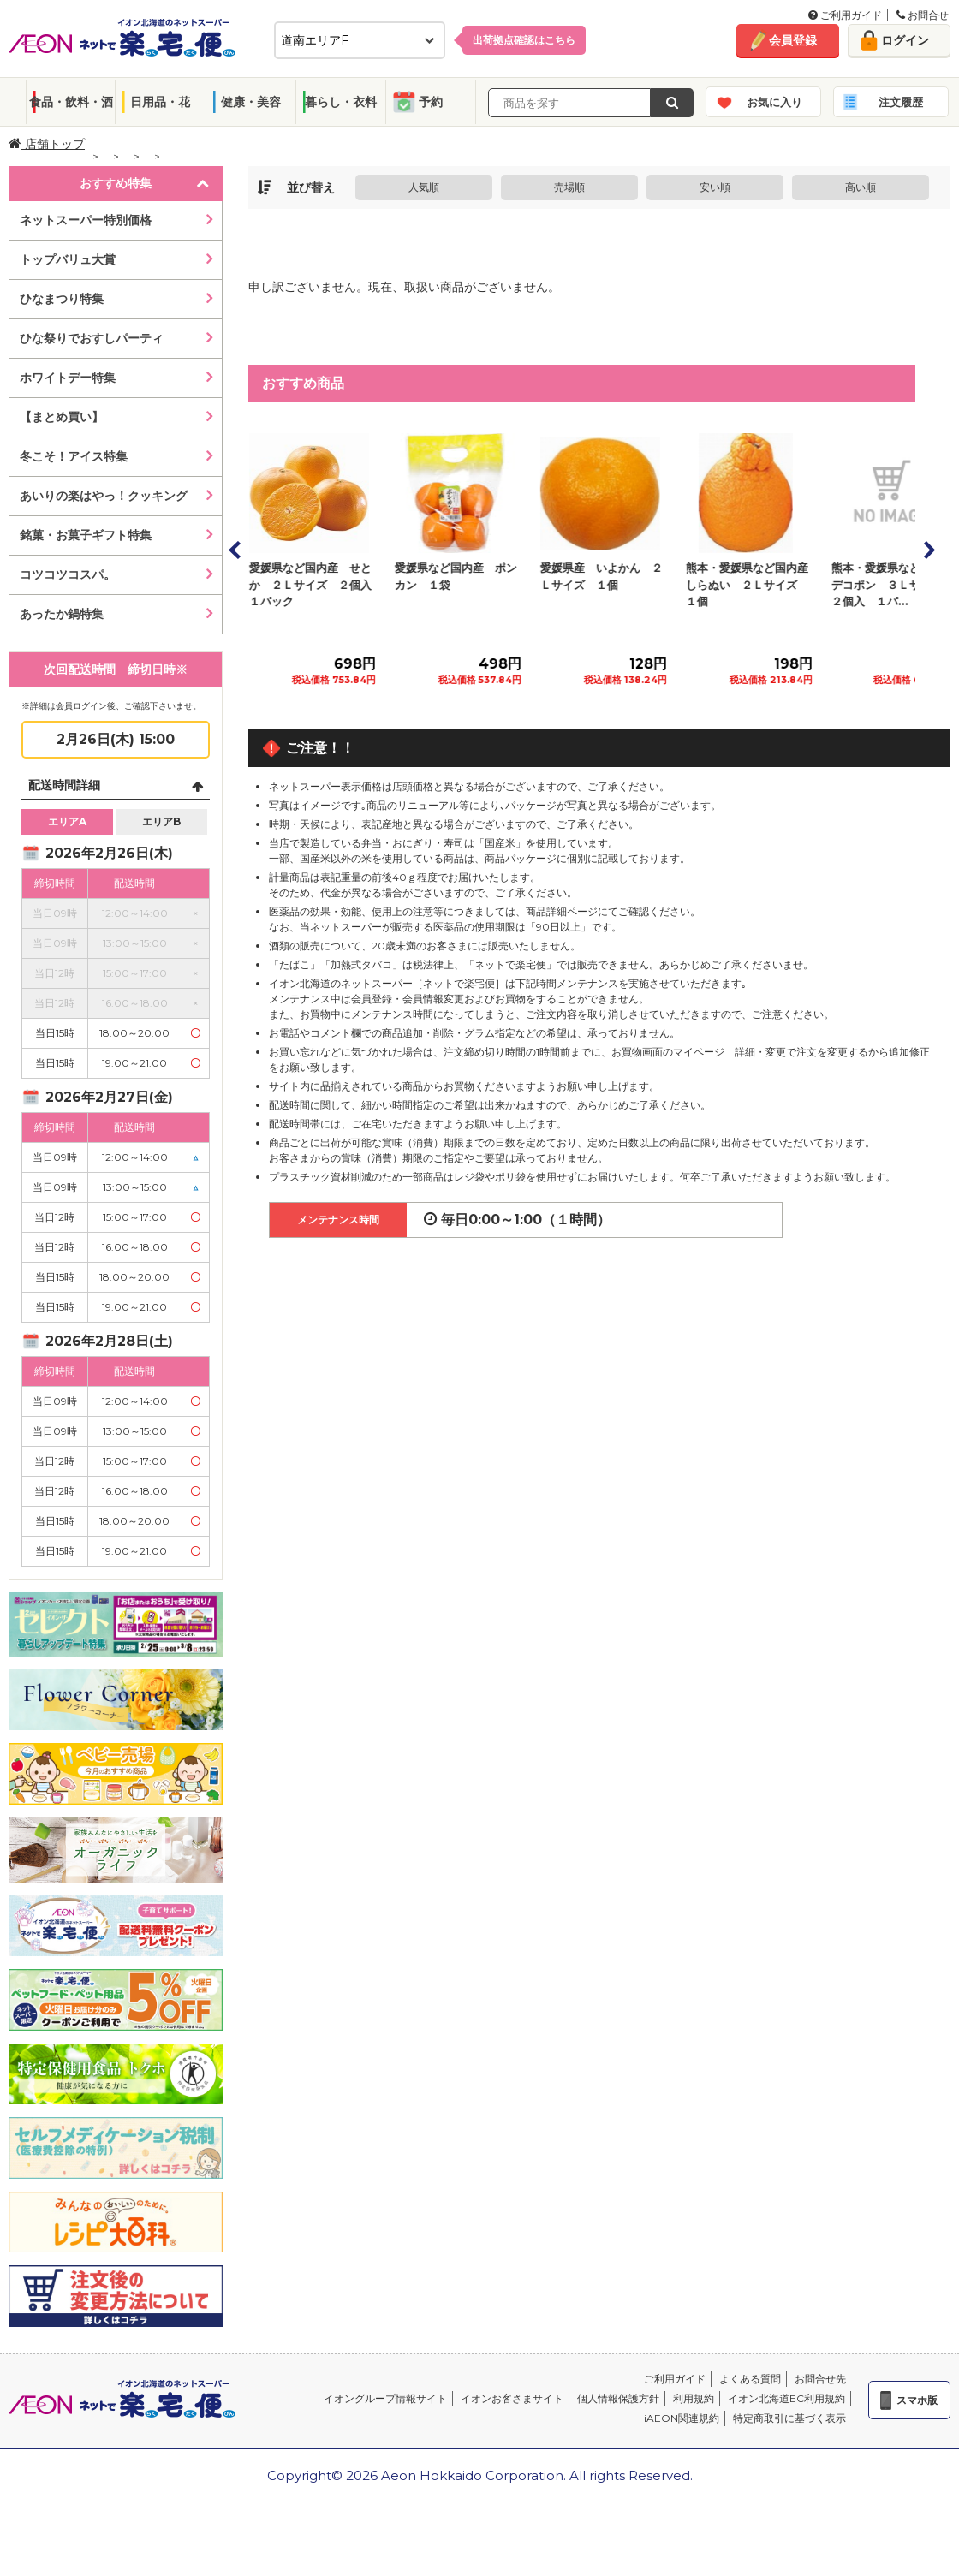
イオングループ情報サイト (385, 2398)
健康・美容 (251, 102)
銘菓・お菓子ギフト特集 (86, 535)
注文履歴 (901, 102)
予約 (431, 102)
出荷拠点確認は (524, 39)
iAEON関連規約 (681, 2418)
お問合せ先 (820, 2378)
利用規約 (693, 2398)
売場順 (569, 187)
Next (928, 549)
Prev (235, 549)
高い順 (860, 187)
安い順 (715, 187)
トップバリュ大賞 (68, 259)
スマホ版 (917, 2400)
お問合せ (922, 15)
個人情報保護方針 (618, 2398)
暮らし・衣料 (341, 102)
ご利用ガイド (845, 15)
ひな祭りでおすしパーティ (92, 338)
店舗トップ (47, 144)
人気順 (423, 187)
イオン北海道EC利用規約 (786, 2398)
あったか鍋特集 (62, 614)
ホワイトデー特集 (68, 377)
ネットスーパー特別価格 (86, 220)
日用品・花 (160, 102)
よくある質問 (750, 2378)
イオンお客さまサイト (512, 2398)
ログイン (905, 40)
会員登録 (793, 40)
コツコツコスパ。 (68, 574)
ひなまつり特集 (62, 298)
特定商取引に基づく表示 (789, 2418)
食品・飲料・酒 (71, 102)
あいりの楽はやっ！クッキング (104, 495)
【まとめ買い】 (62, 417)
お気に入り (774, 102)
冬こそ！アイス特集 (74, 456)
